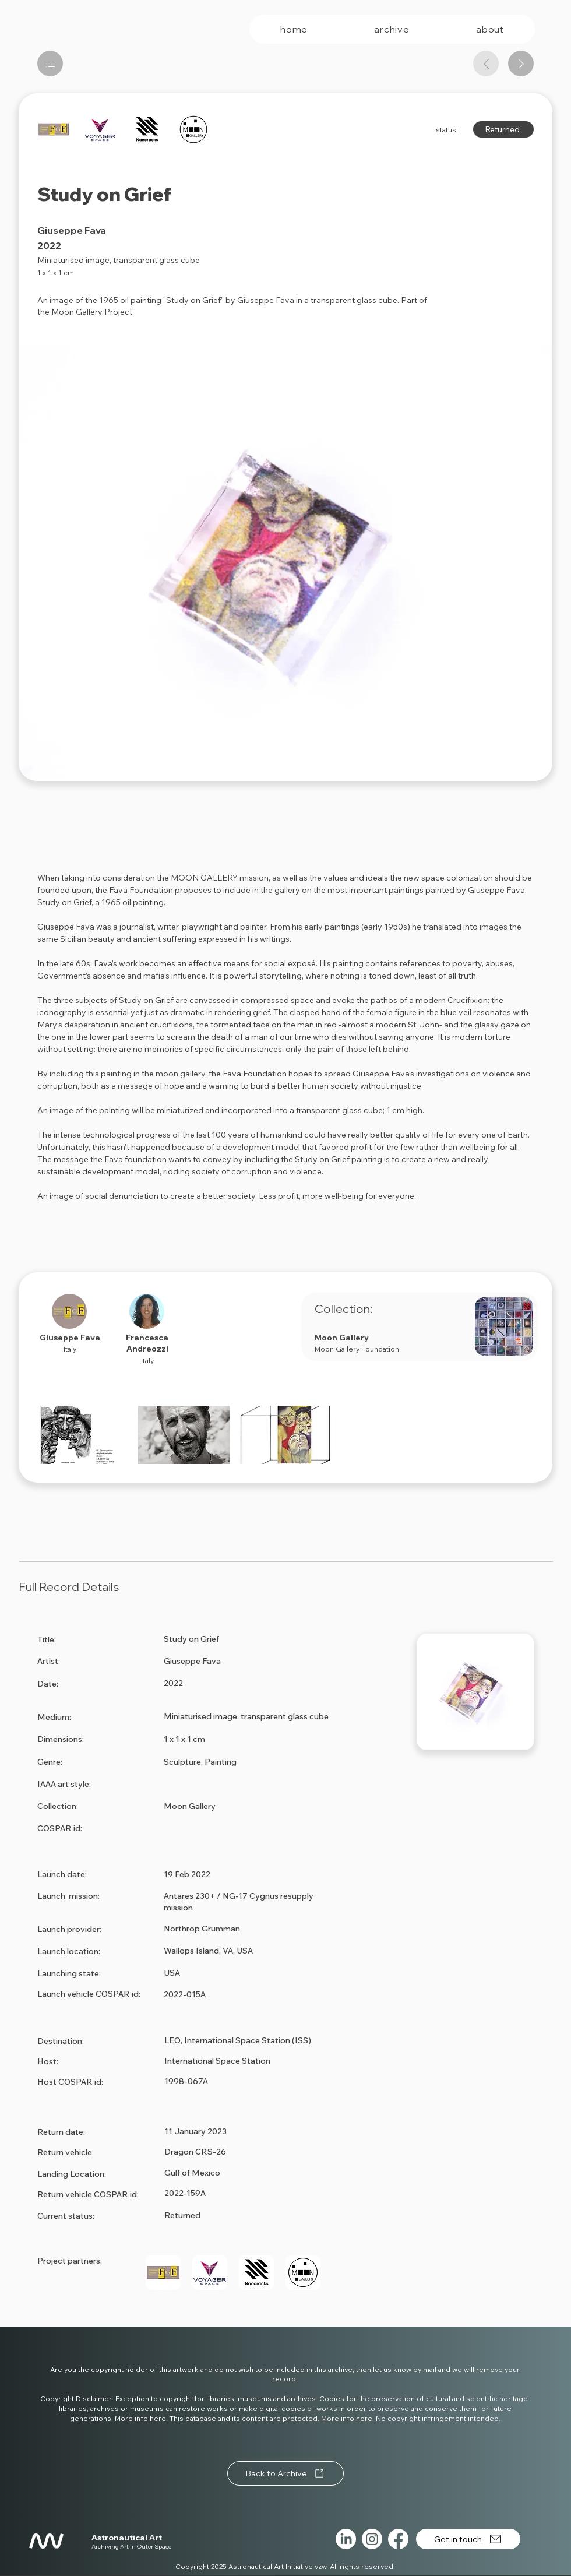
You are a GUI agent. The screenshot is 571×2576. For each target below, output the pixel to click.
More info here (140, 2418)
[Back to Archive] (285, 2473)
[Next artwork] (521, 63)
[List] (50, 63)
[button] (83, 1435)
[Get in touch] (468, 2539)
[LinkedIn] (346, 2539)
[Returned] (503, 129)
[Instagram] (372, 2539)
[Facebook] (398, 2539)
